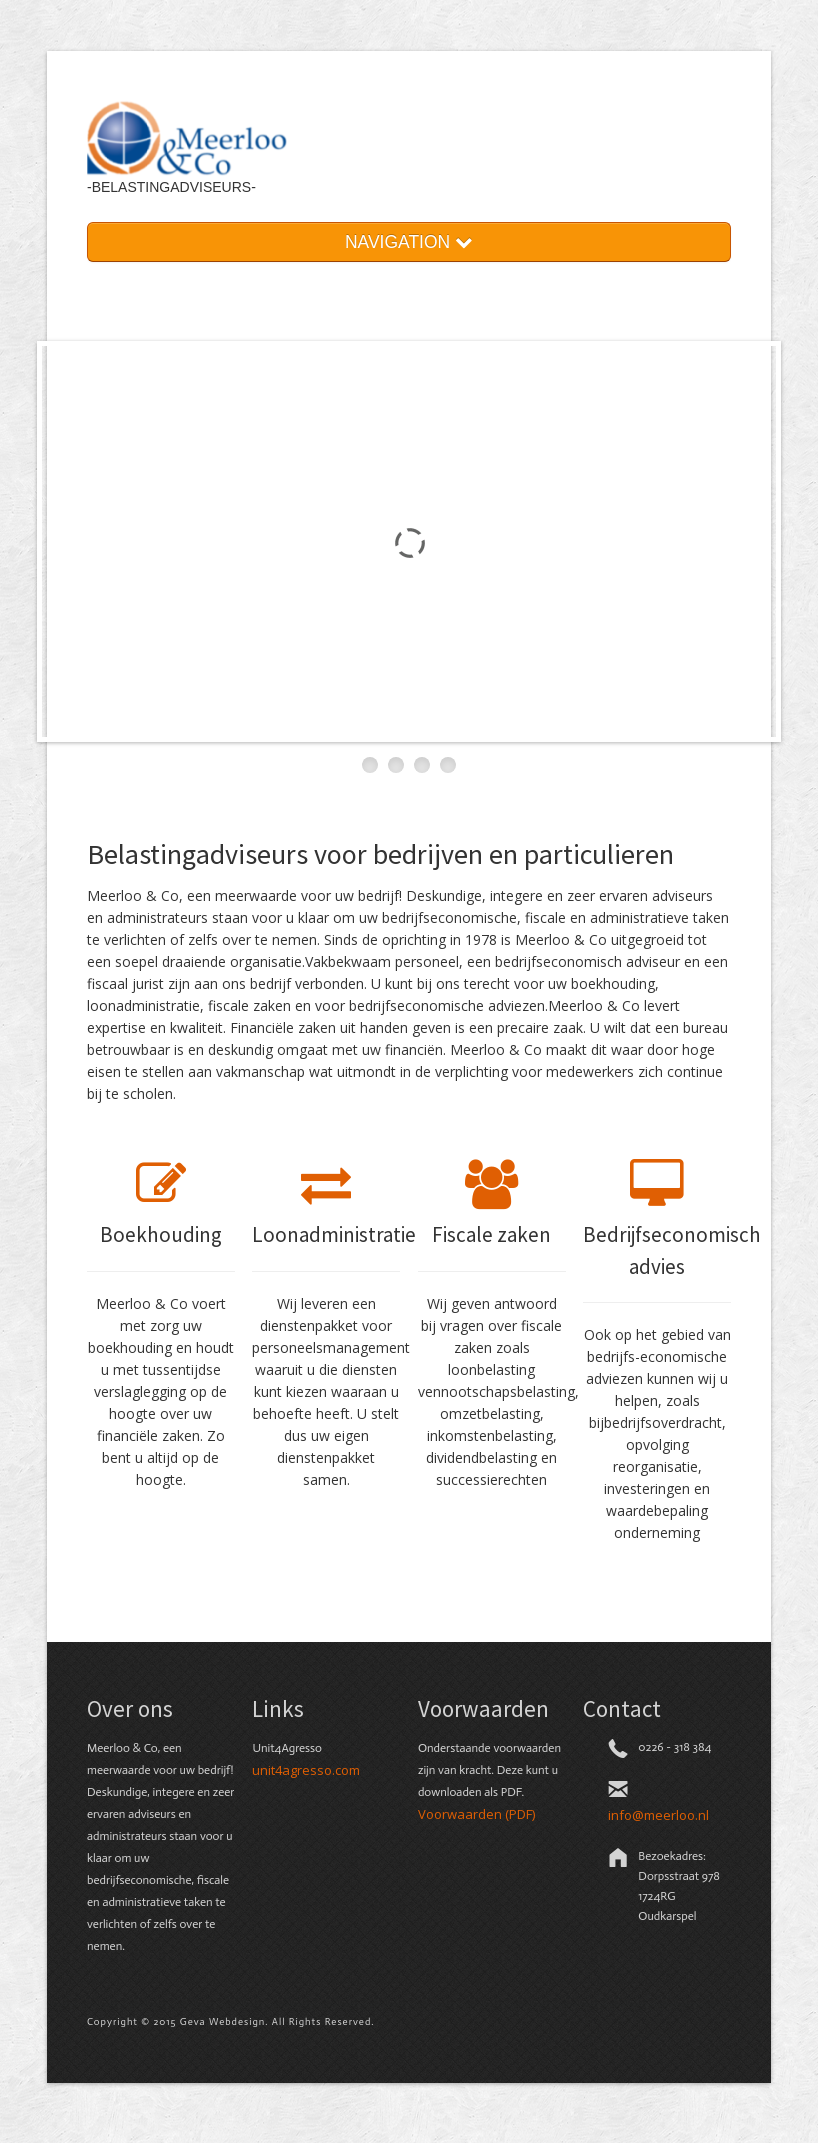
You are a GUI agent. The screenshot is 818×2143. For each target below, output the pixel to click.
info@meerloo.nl (658, 1815)
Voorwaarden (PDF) (476, 1814)
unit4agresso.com (306, 1770)
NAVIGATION (409, 242)
